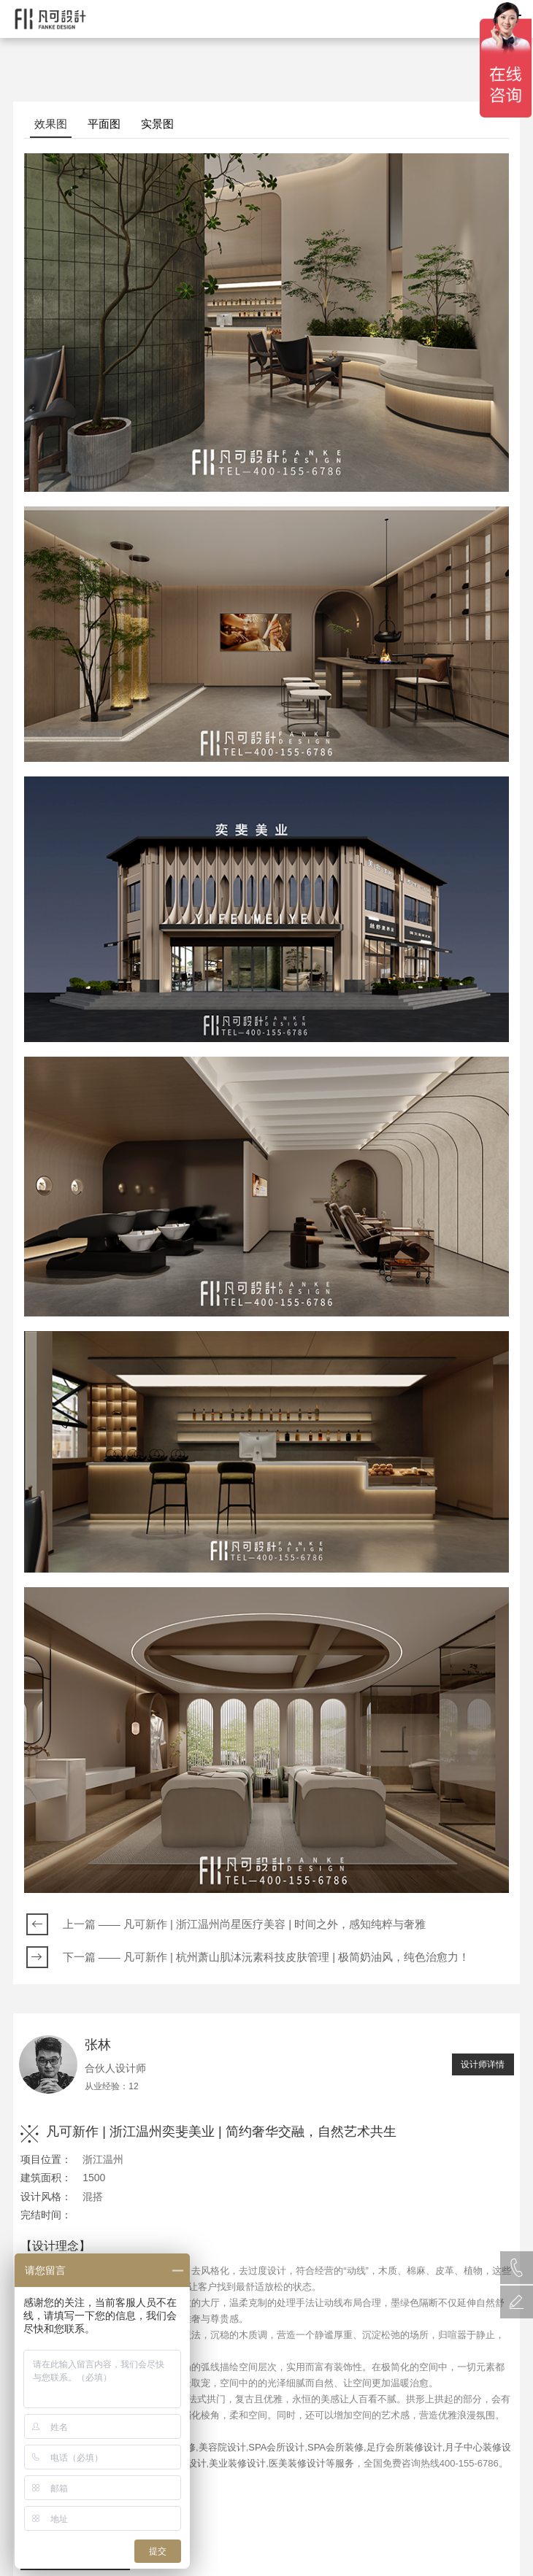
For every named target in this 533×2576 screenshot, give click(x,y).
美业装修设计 (237, 2463)
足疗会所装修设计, (406, 2447)
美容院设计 (222, 2447)
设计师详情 (483, 2064)
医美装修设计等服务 (311, 2463)
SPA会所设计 (276, 2447)
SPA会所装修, (337, 2447)
